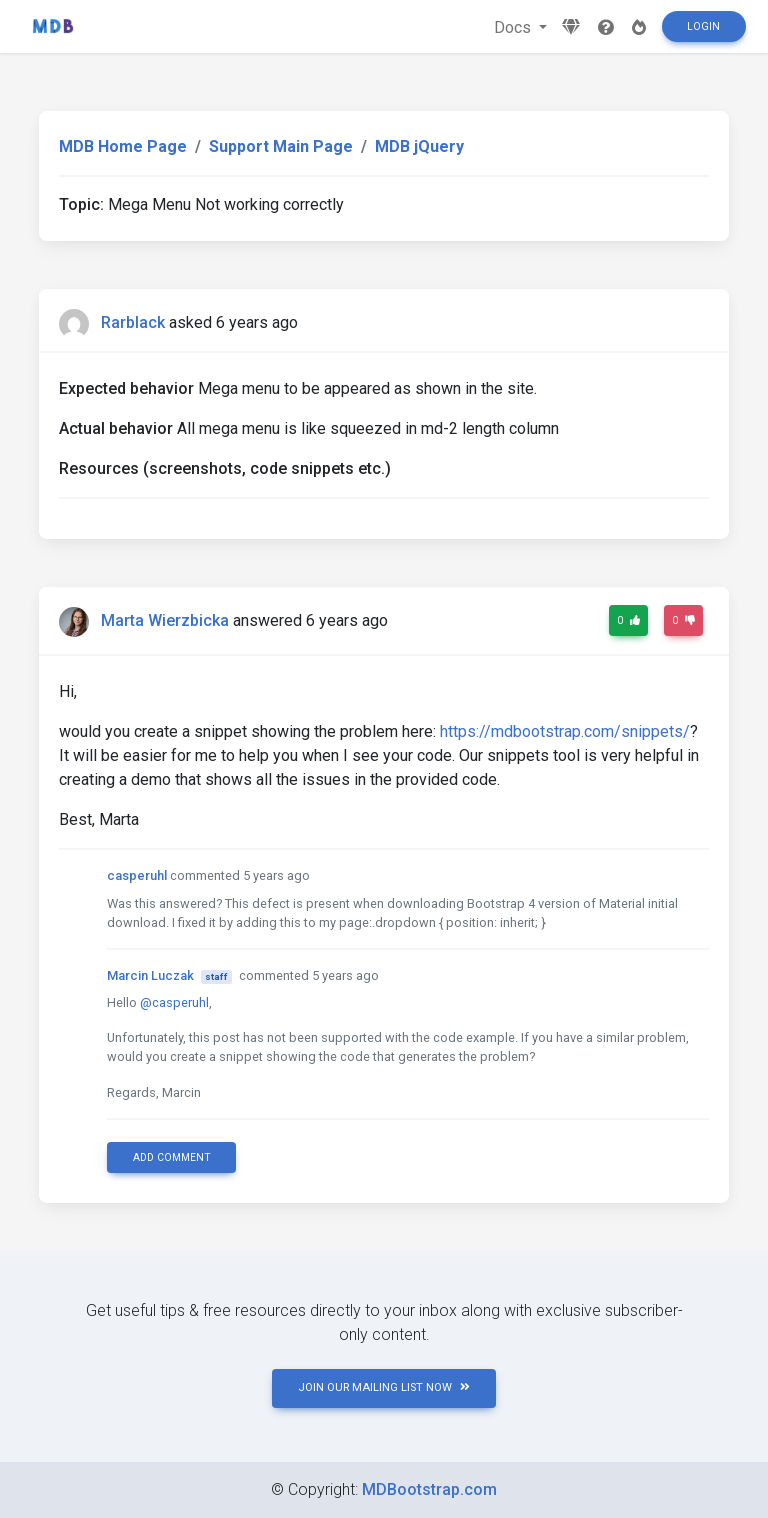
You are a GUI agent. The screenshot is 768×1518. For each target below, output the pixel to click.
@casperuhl (174, 1002)
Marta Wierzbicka (165, 620)
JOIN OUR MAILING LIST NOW (384, 1387)
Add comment (172, 1157)
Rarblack (133, 322)
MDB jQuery (419, 146)
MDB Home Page (123, 146)
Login (703, 26)
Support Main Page (281, 146)
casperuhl (137, 875)
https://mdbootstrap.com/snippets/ (565, 731)
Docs (514, 27)
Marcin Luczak (150, 975)
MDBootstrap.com (429, 1489)
